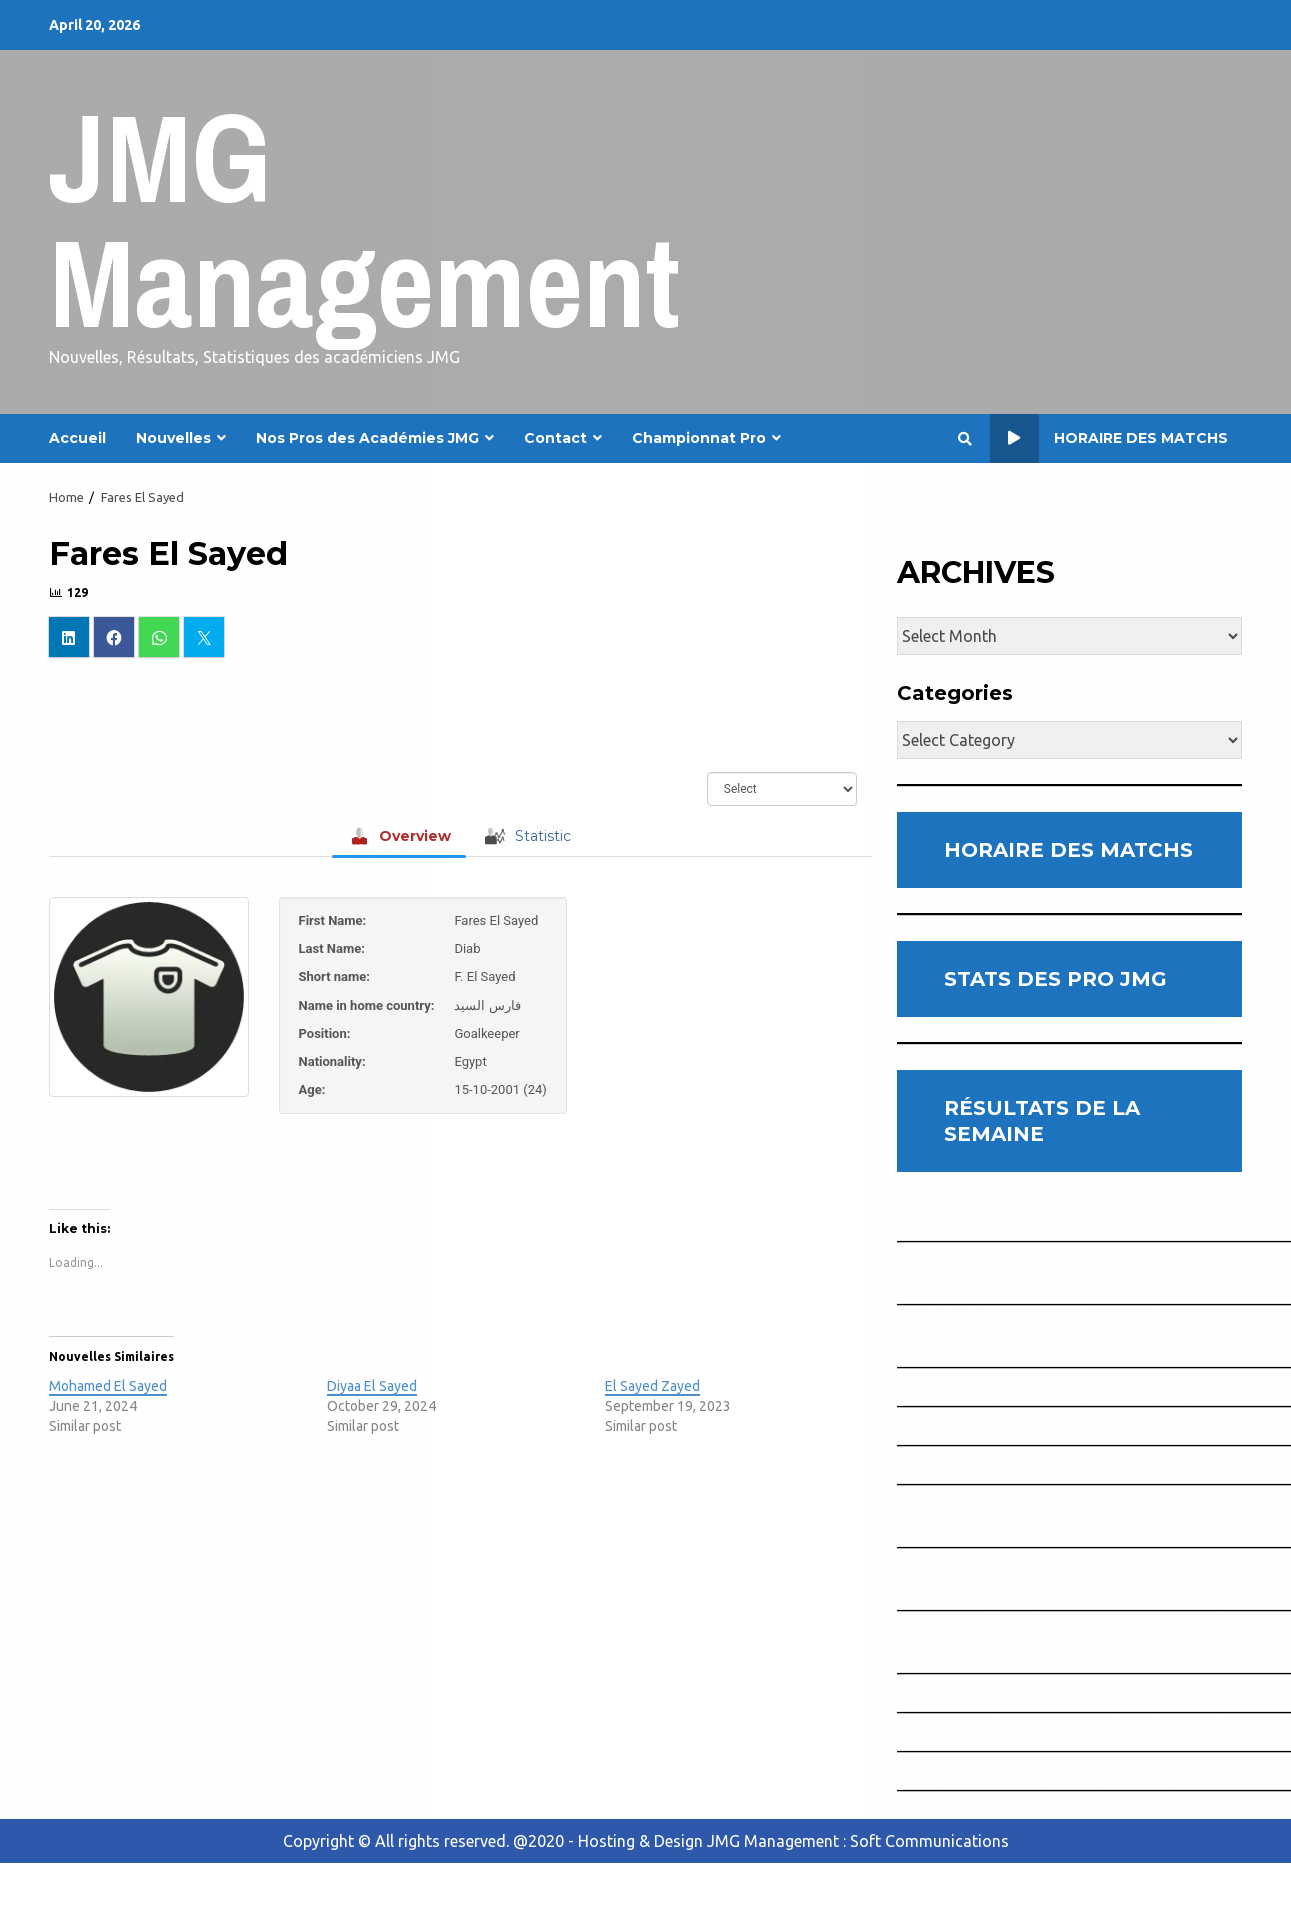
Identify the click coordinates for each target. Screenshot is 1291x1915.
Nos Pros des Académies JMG (367, 438)
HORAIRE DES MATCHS (1068, 850)
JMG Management (364, 219)
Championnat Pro (699, 438)
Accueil (77, 438)
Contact (555, 438)
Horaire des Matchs (1109, 438)
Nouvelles (173, 438)
